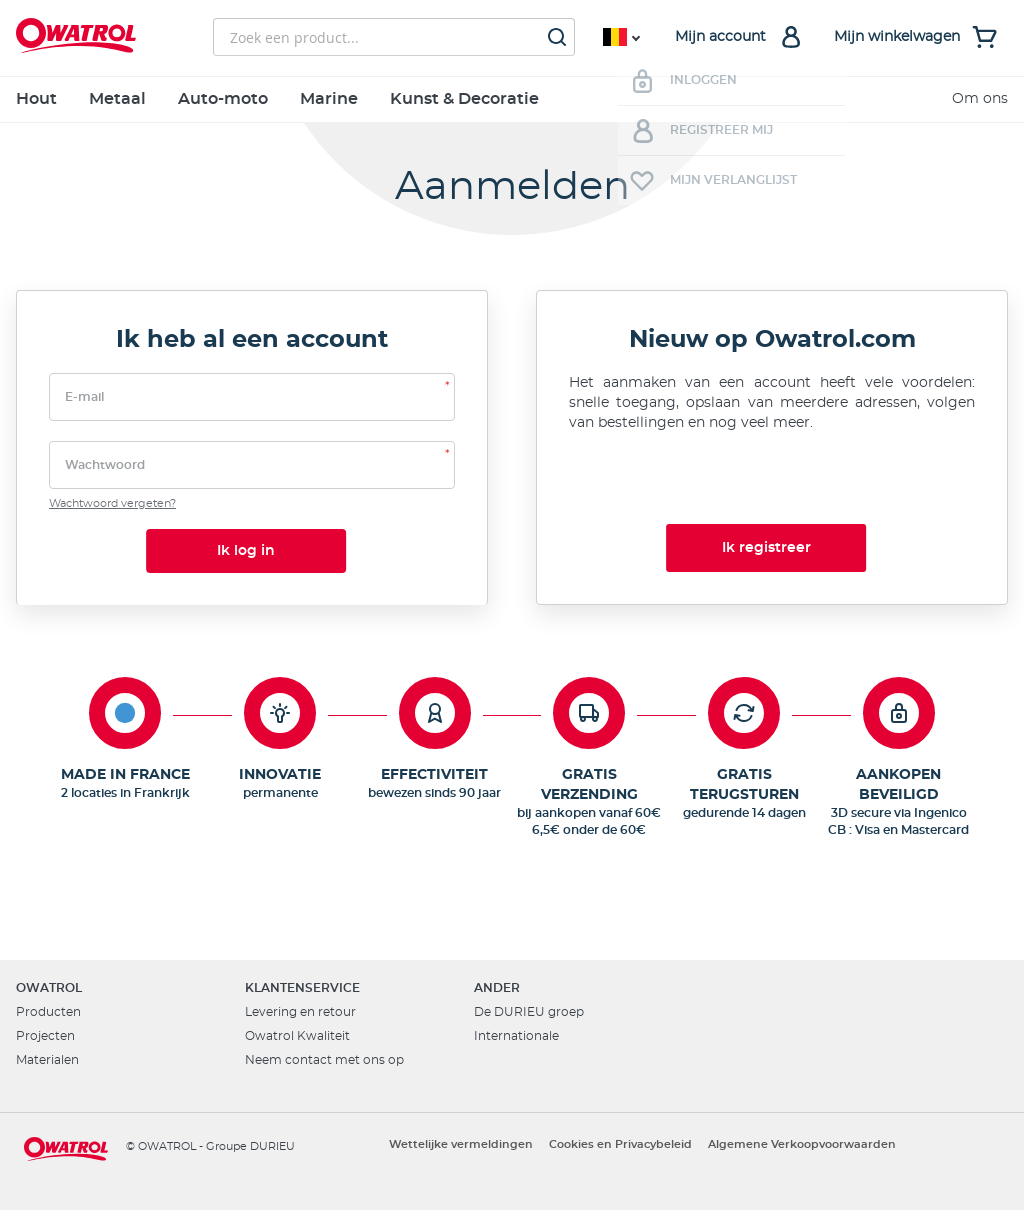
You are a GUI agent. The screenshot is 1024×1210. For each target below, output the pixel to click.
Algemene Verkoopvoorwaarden (802, 1144)
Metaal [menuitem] (117, 99)
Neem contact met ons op (324, 1060)
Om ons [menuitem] (980, 99)
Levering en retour (300, 1012)
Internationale (516, 1036)
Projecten (45, 1036)
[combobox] (394, 37)
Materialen (47, 1060)
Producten (48, 1012)
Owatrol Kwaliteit (297, 1036)
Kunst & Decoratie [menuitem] (464, 99)
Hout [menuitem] (36, 99)
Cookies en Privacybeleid (620, 1144)
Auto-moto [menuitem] (223, 99)
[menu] (512, 99)
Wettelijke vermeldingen (461, 1144)
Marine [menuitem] (329, 99)
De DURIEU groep (529, 1012)
